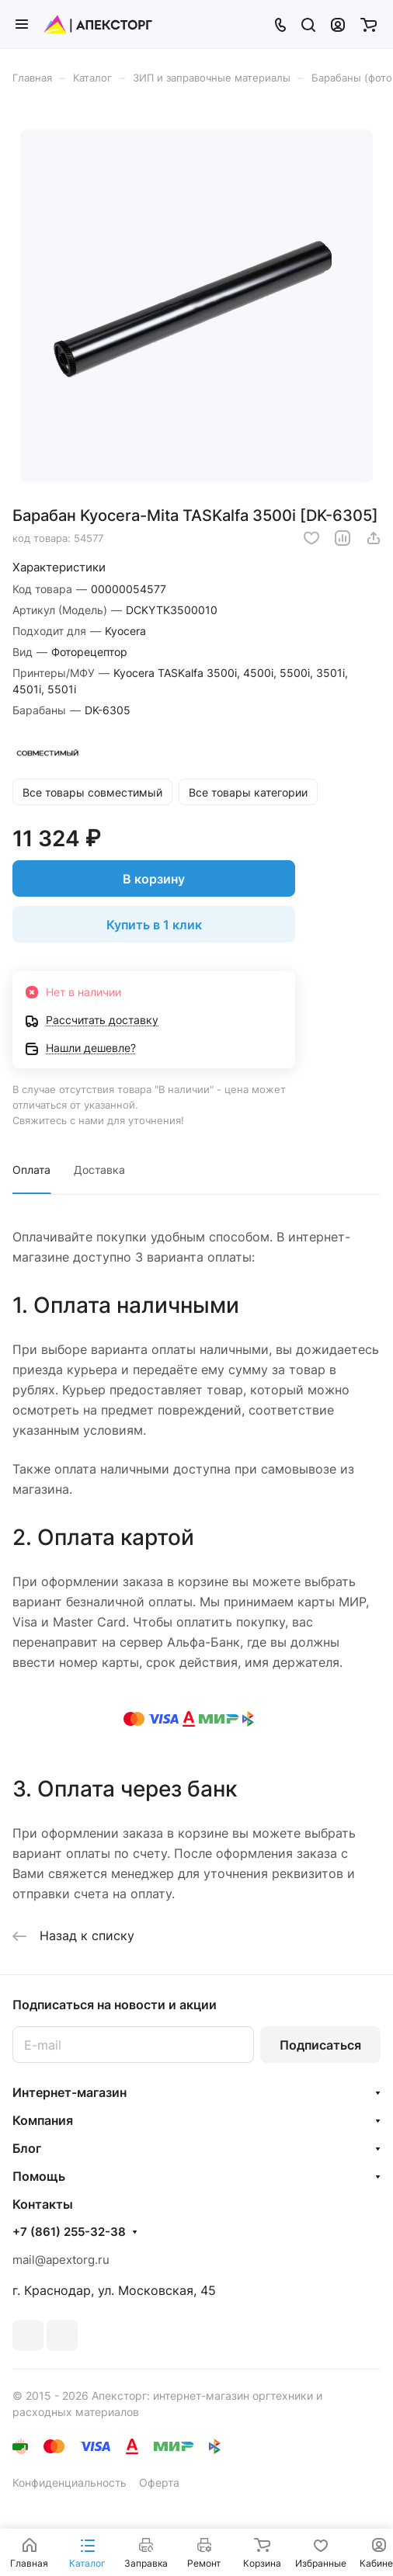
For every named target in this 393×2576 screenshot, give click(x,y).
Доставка (99, 1169)
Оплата (31, 1169)
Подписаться (320, 2045)
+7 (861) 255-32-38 (69, 2232)
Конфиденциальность (69, 2482)
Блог (26, 2148)
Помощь (38, 2176)
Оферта (159, 2482)
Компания (42, 2120)
